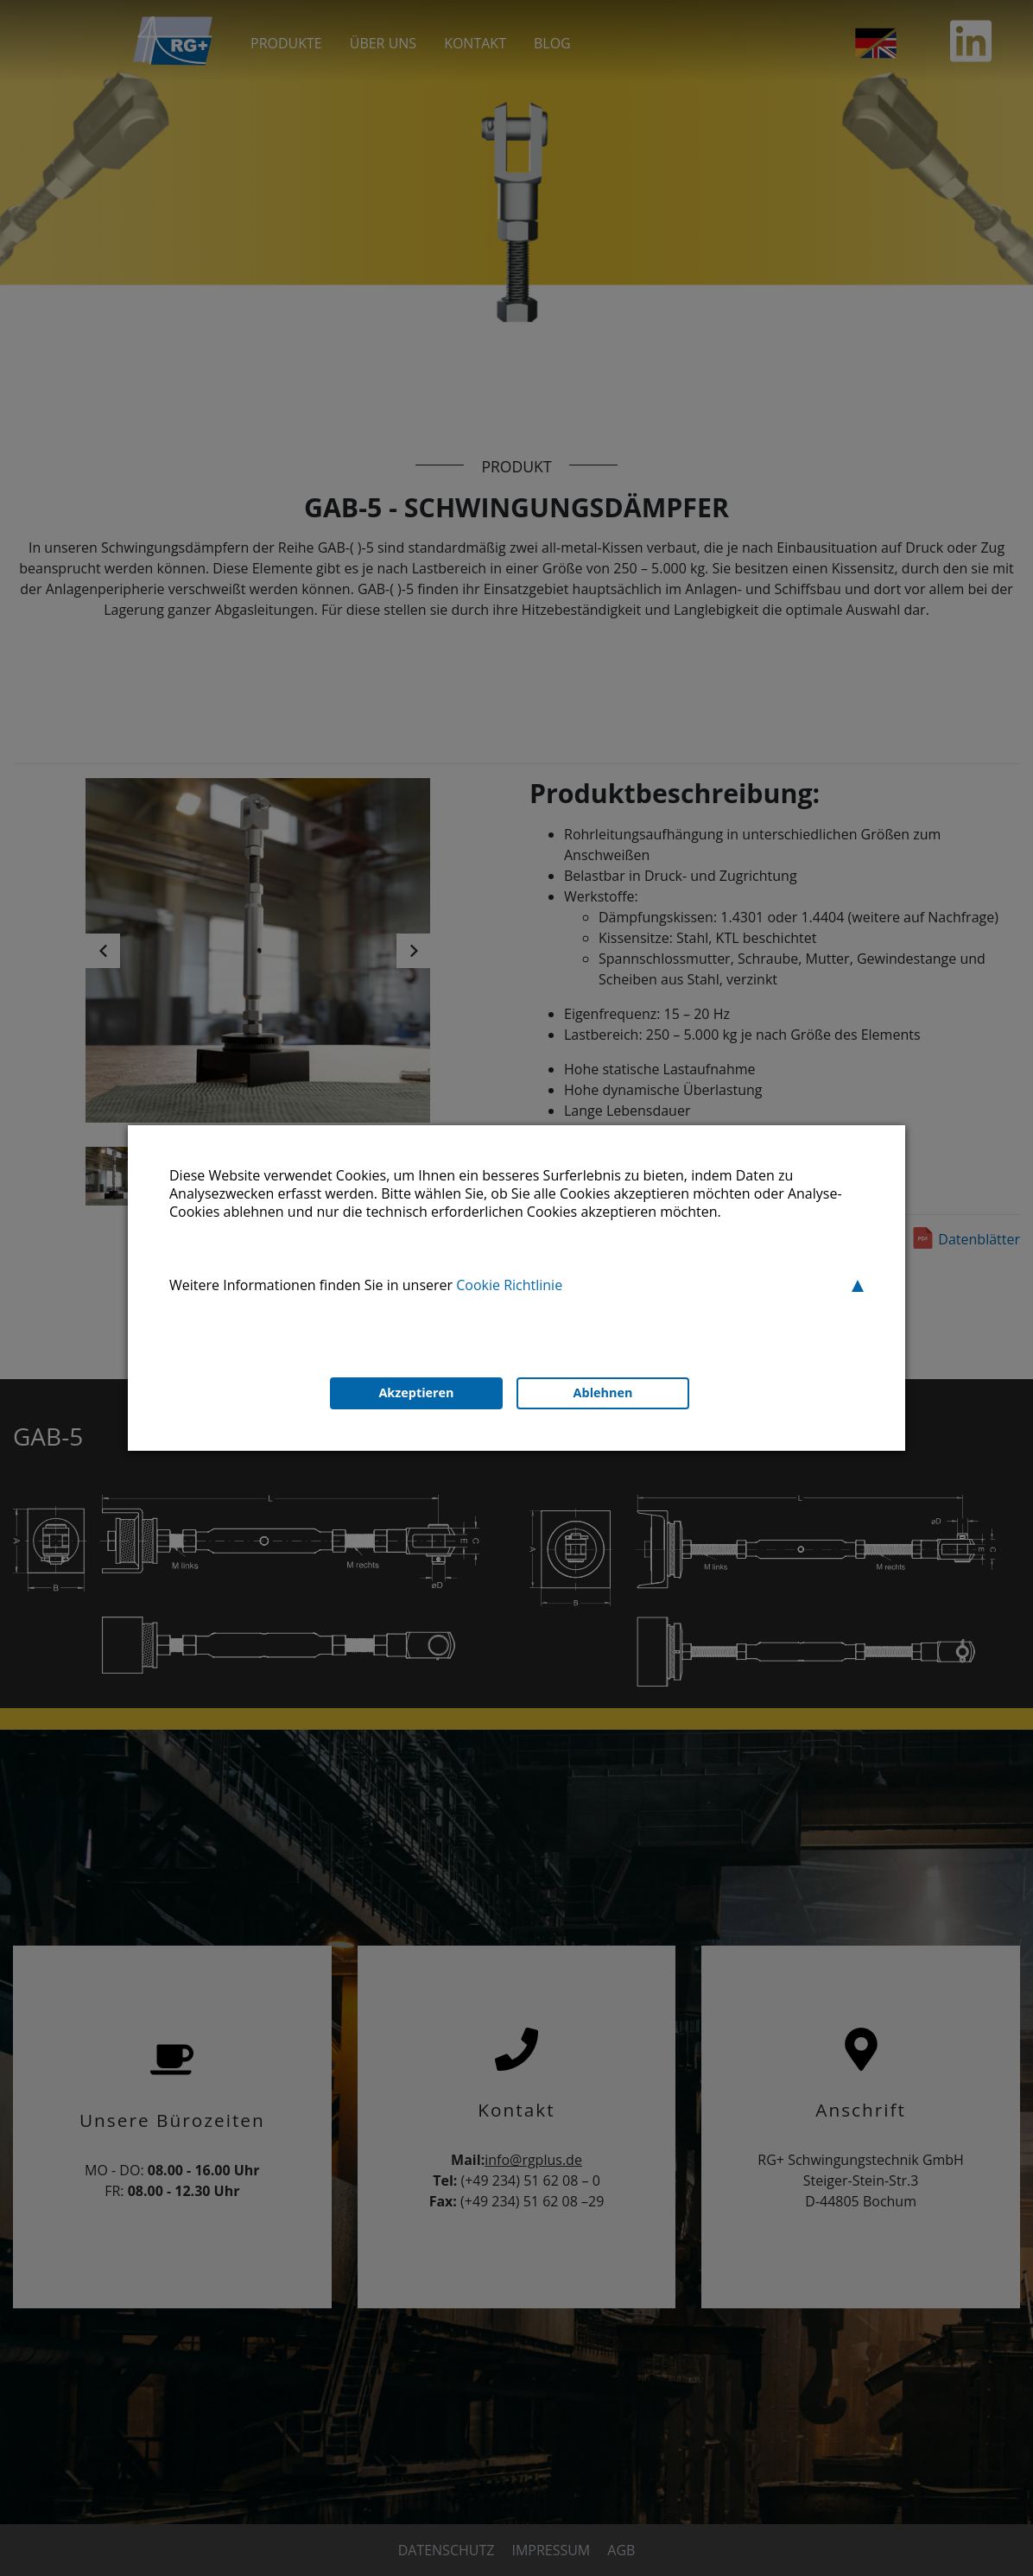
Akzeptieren (415, 1392)
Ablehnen (603, 1392)
